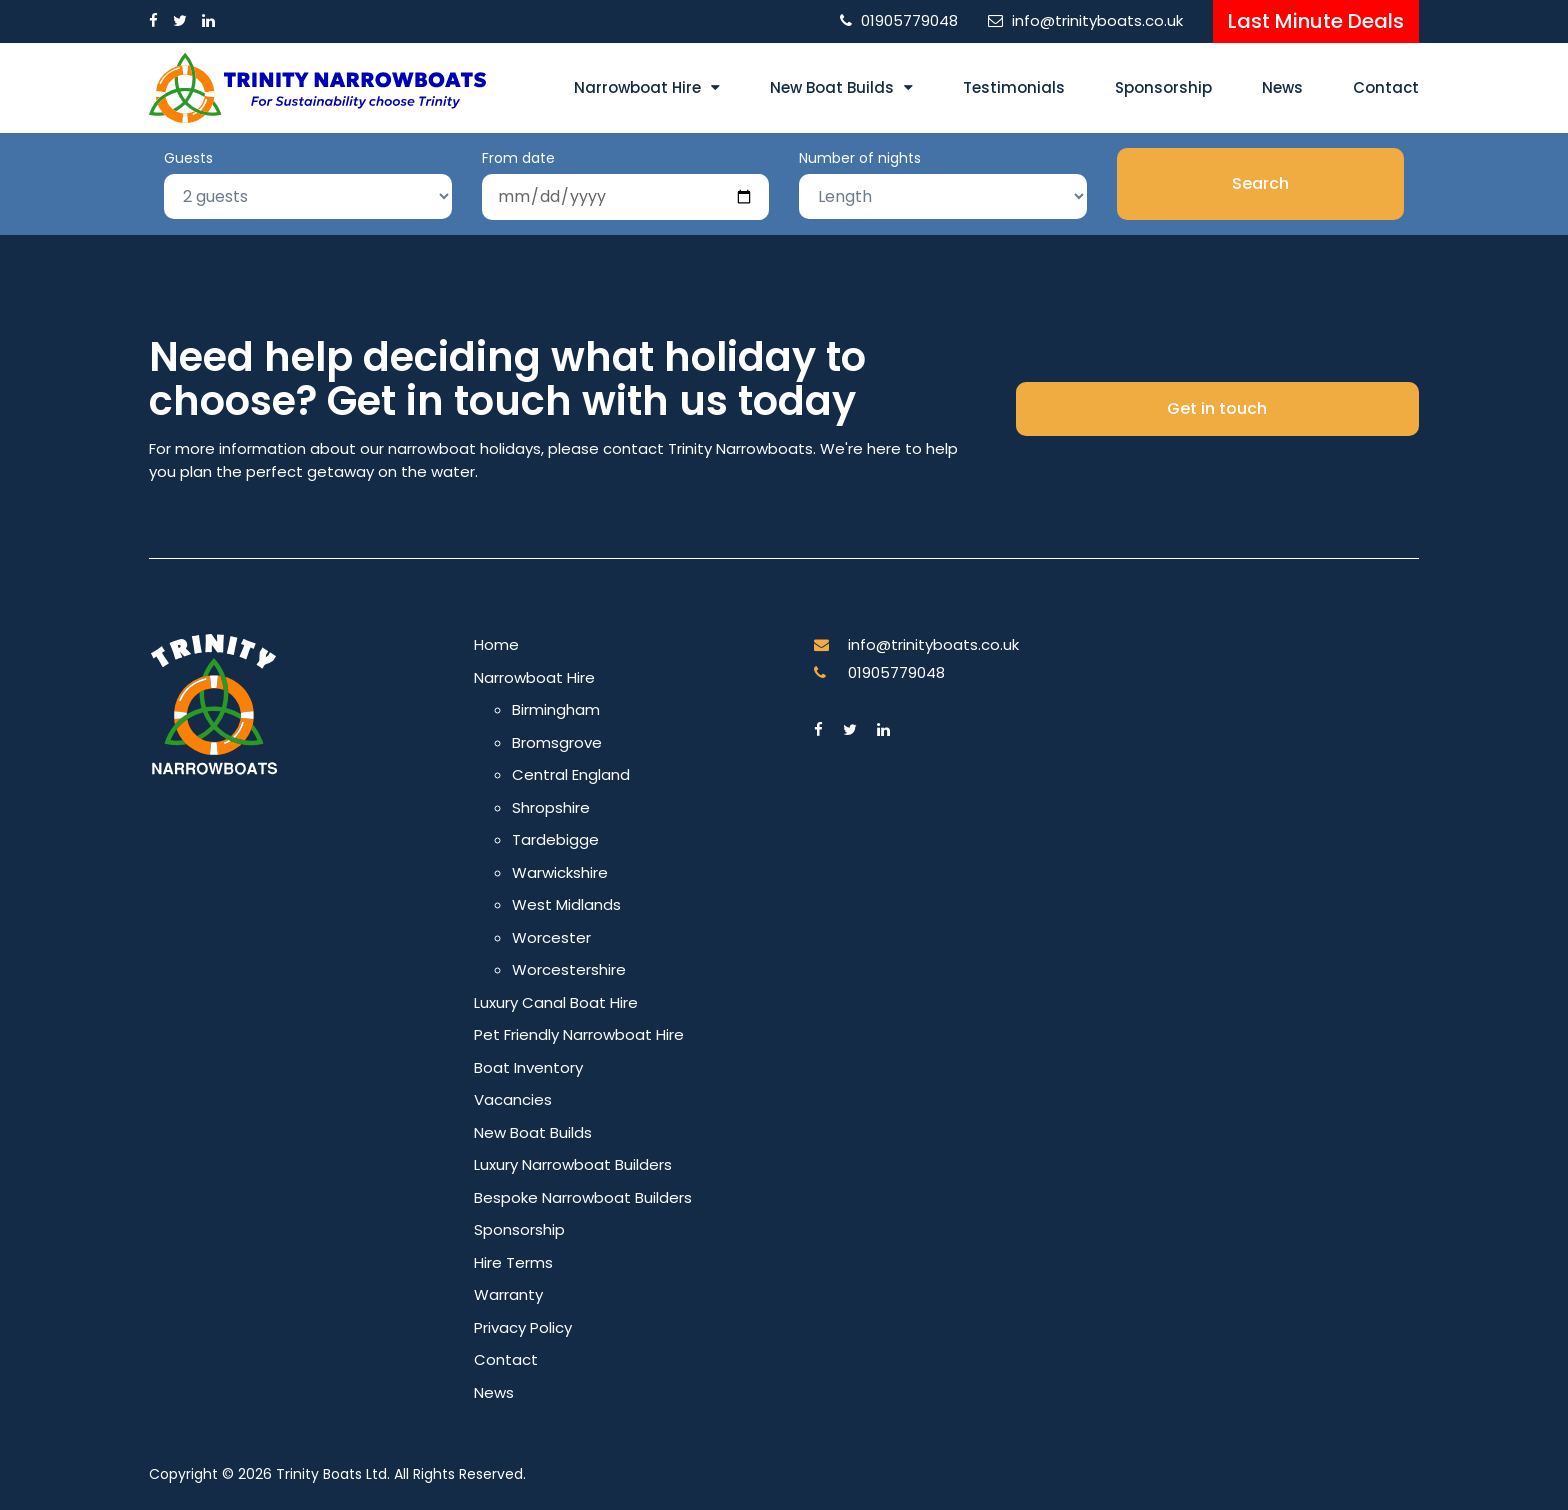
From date (518, 158)
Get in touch (1217, 408)
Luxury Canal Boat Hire (556, 1002)
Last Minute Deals (1316, 21)
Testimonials (1014, 87)
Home (496, 644)
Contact (1386, 87)
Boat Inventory (528, 1067)
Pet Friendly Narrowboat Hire (579, 1034)
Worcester (551, 937)
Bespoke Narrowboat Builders (583, 1197)
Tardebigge (555, 839)
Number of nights (860, 158)
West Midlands (566, 904)
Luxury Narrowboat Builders (573, 1164)
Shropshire (551, 807)
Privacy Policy (523, 1327)
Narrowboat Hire (637, 87)
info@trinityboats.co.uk (1097, 20)
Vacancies (513, 1099)
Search (1260, 183)
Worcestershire (569, 969)
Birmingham (556, 709)
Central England (571, 774)
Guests (188, 158)
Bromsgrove (557, 742)
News (1282, 87)
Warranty (508, 1294)
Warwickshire (560, 872)
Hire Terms (513, 1262)
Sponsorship (1163, 87)
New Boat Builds (832, 87)
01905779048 (909, 20)
